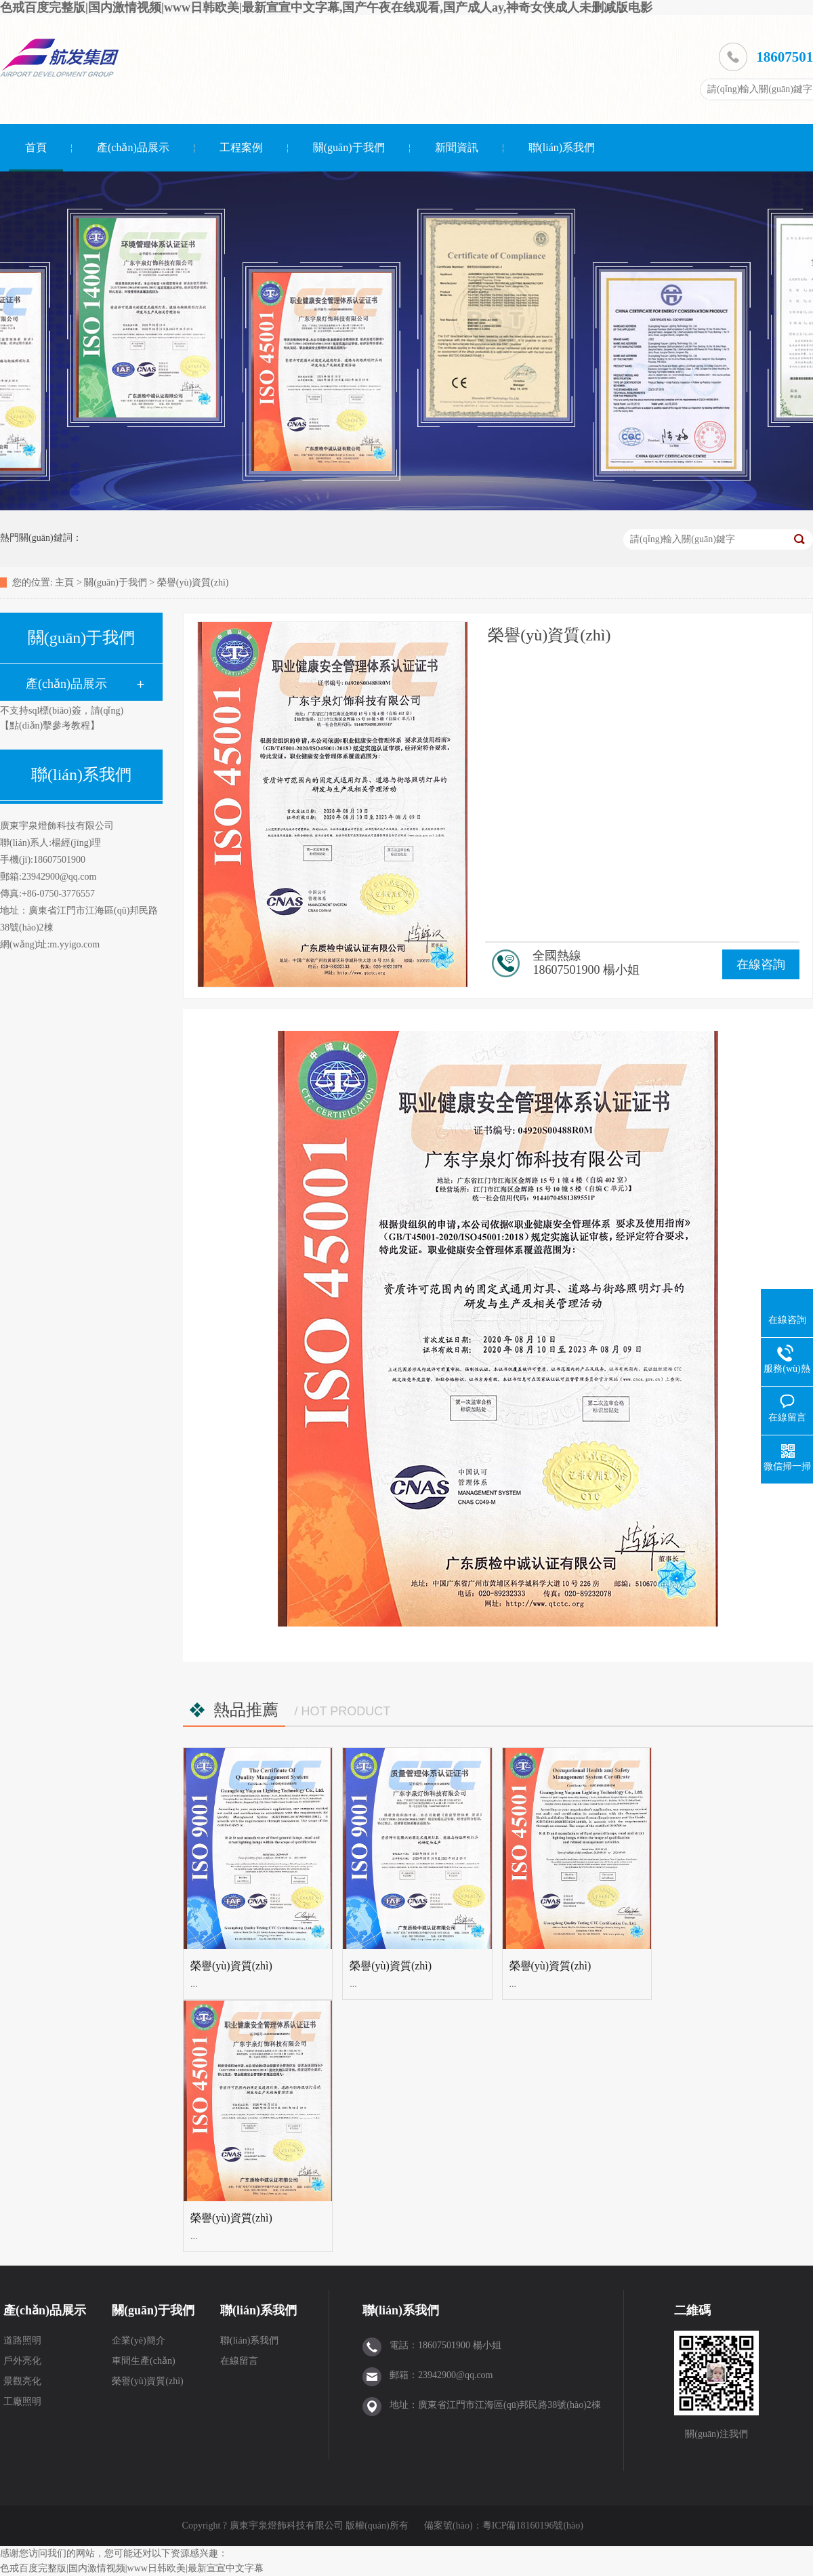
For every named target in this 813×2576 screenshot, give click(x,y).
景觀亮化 (22, 2381)
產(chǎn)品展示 (133, 147)
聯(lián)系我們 (562, 147)
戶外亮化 (22, 2361)
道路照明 (22, 2340)
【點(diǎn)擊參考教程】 (50, 725)
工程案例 (241, 147)
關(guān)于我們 (349, 147)
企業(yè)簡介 (138, 2340)
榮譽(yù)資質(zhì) (193, 582)
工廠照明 (22, 2401)
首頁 (36, 147)
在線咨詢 (760, 964)
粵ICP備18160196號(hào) (532, 2525)
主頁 (64, 582)
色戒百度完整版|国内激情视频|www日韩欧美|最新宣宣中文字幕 (132, 2568)
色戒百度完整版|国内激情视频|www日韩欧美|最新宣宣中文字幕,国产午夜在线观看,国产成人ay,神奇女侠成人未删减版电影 (326, 7)
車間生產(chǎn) (143, 2361)
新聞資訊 (456, 147)
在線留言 (239, 2361)
